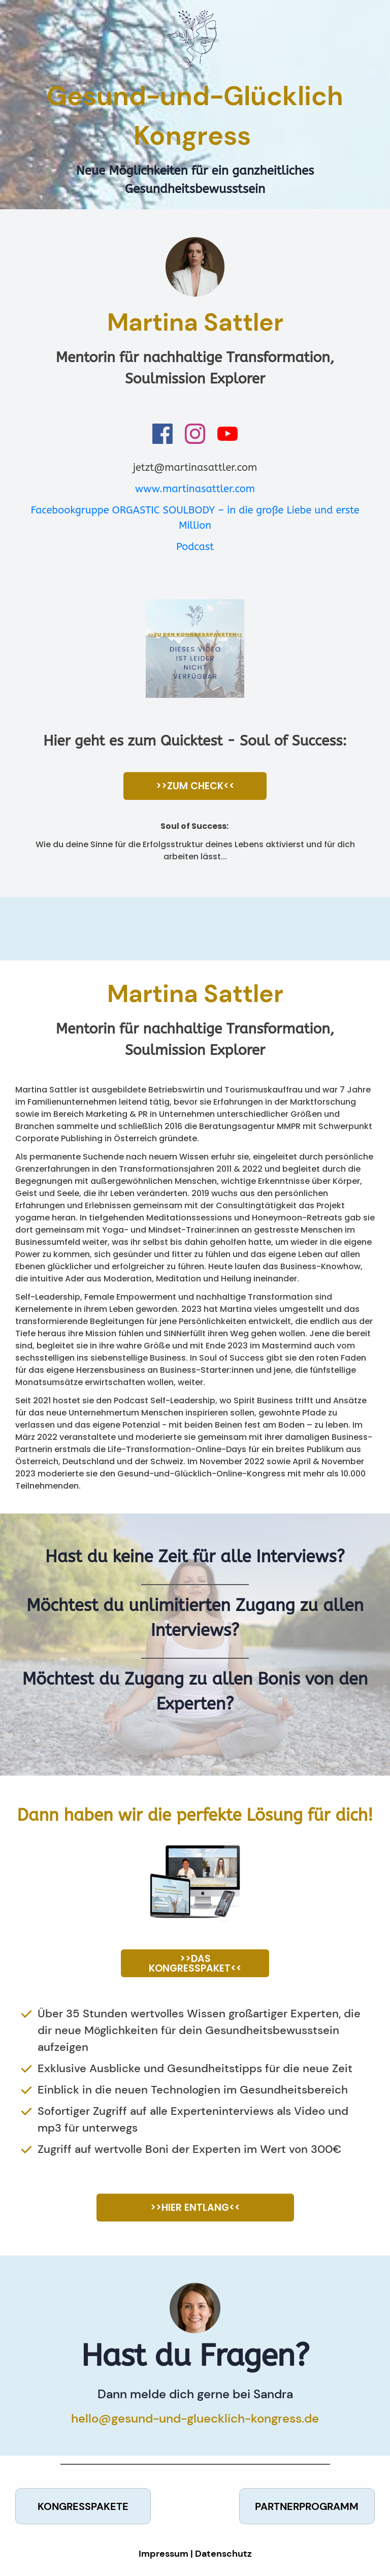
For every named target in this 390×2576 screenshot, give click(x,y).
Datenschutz (223, 2554)
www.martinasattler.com (195, 489)
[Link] (162, 434)
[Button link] (195, 786)
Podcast (195, 547)
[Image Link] (195, 648)
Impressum (163, 2554)
